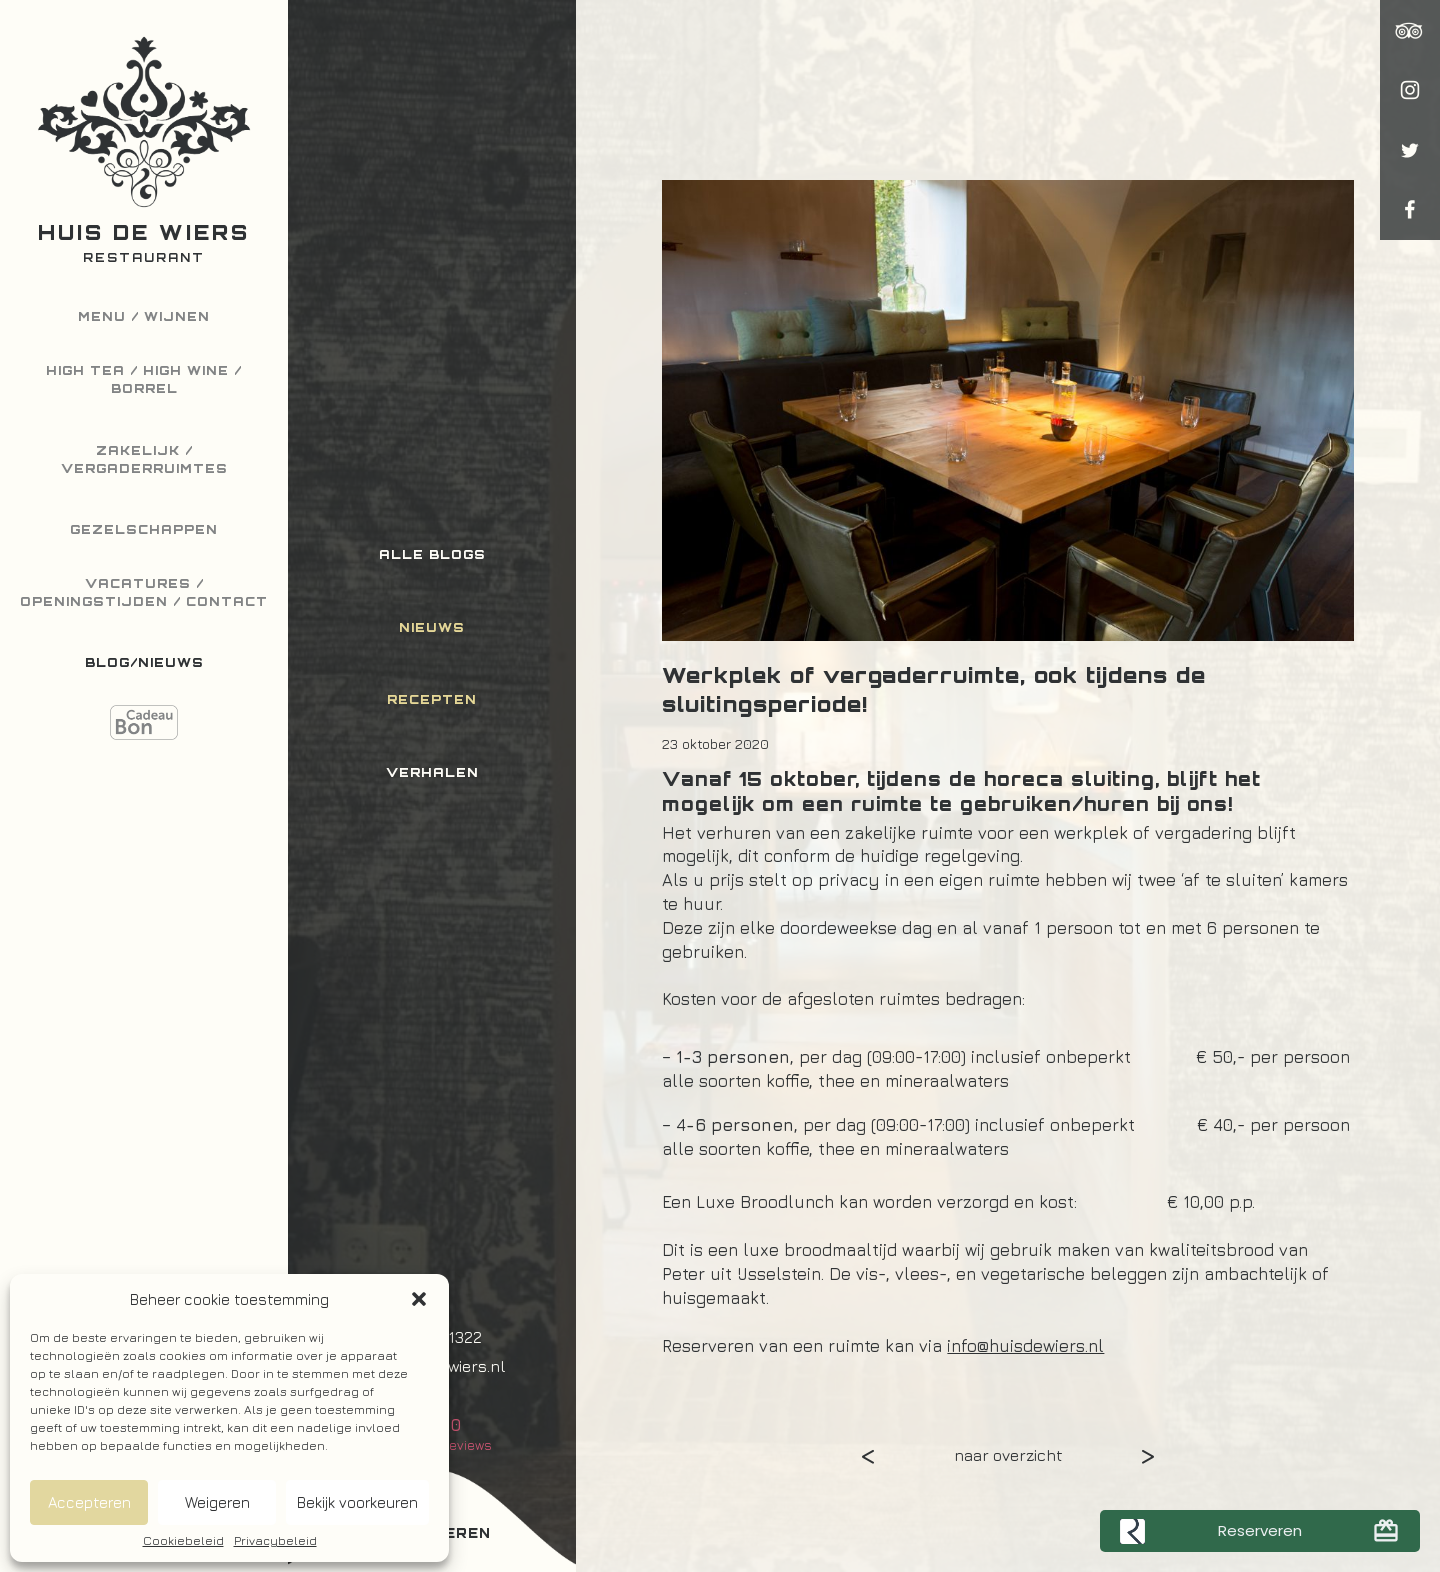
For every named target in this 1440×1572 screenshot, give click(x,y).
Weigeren (217, 1502)
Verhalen (432, 772)
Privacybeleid (275, 1541)
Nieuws (432, 627)
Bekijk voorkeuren (357, 1502)
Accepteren (89, 1502)
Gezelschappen (144, 529)
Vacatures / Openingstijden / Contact (144, 592)
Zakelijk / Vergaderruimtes (144, 459)
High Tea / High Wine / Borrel (144, 379)
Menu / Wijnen (144, 316)
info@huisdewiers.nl (1025, 1346)
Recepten (432, 699)
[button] (419, 1299)
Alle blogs (432, 554)
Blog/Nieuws (144, 662)
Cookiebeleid (183, 1541)
